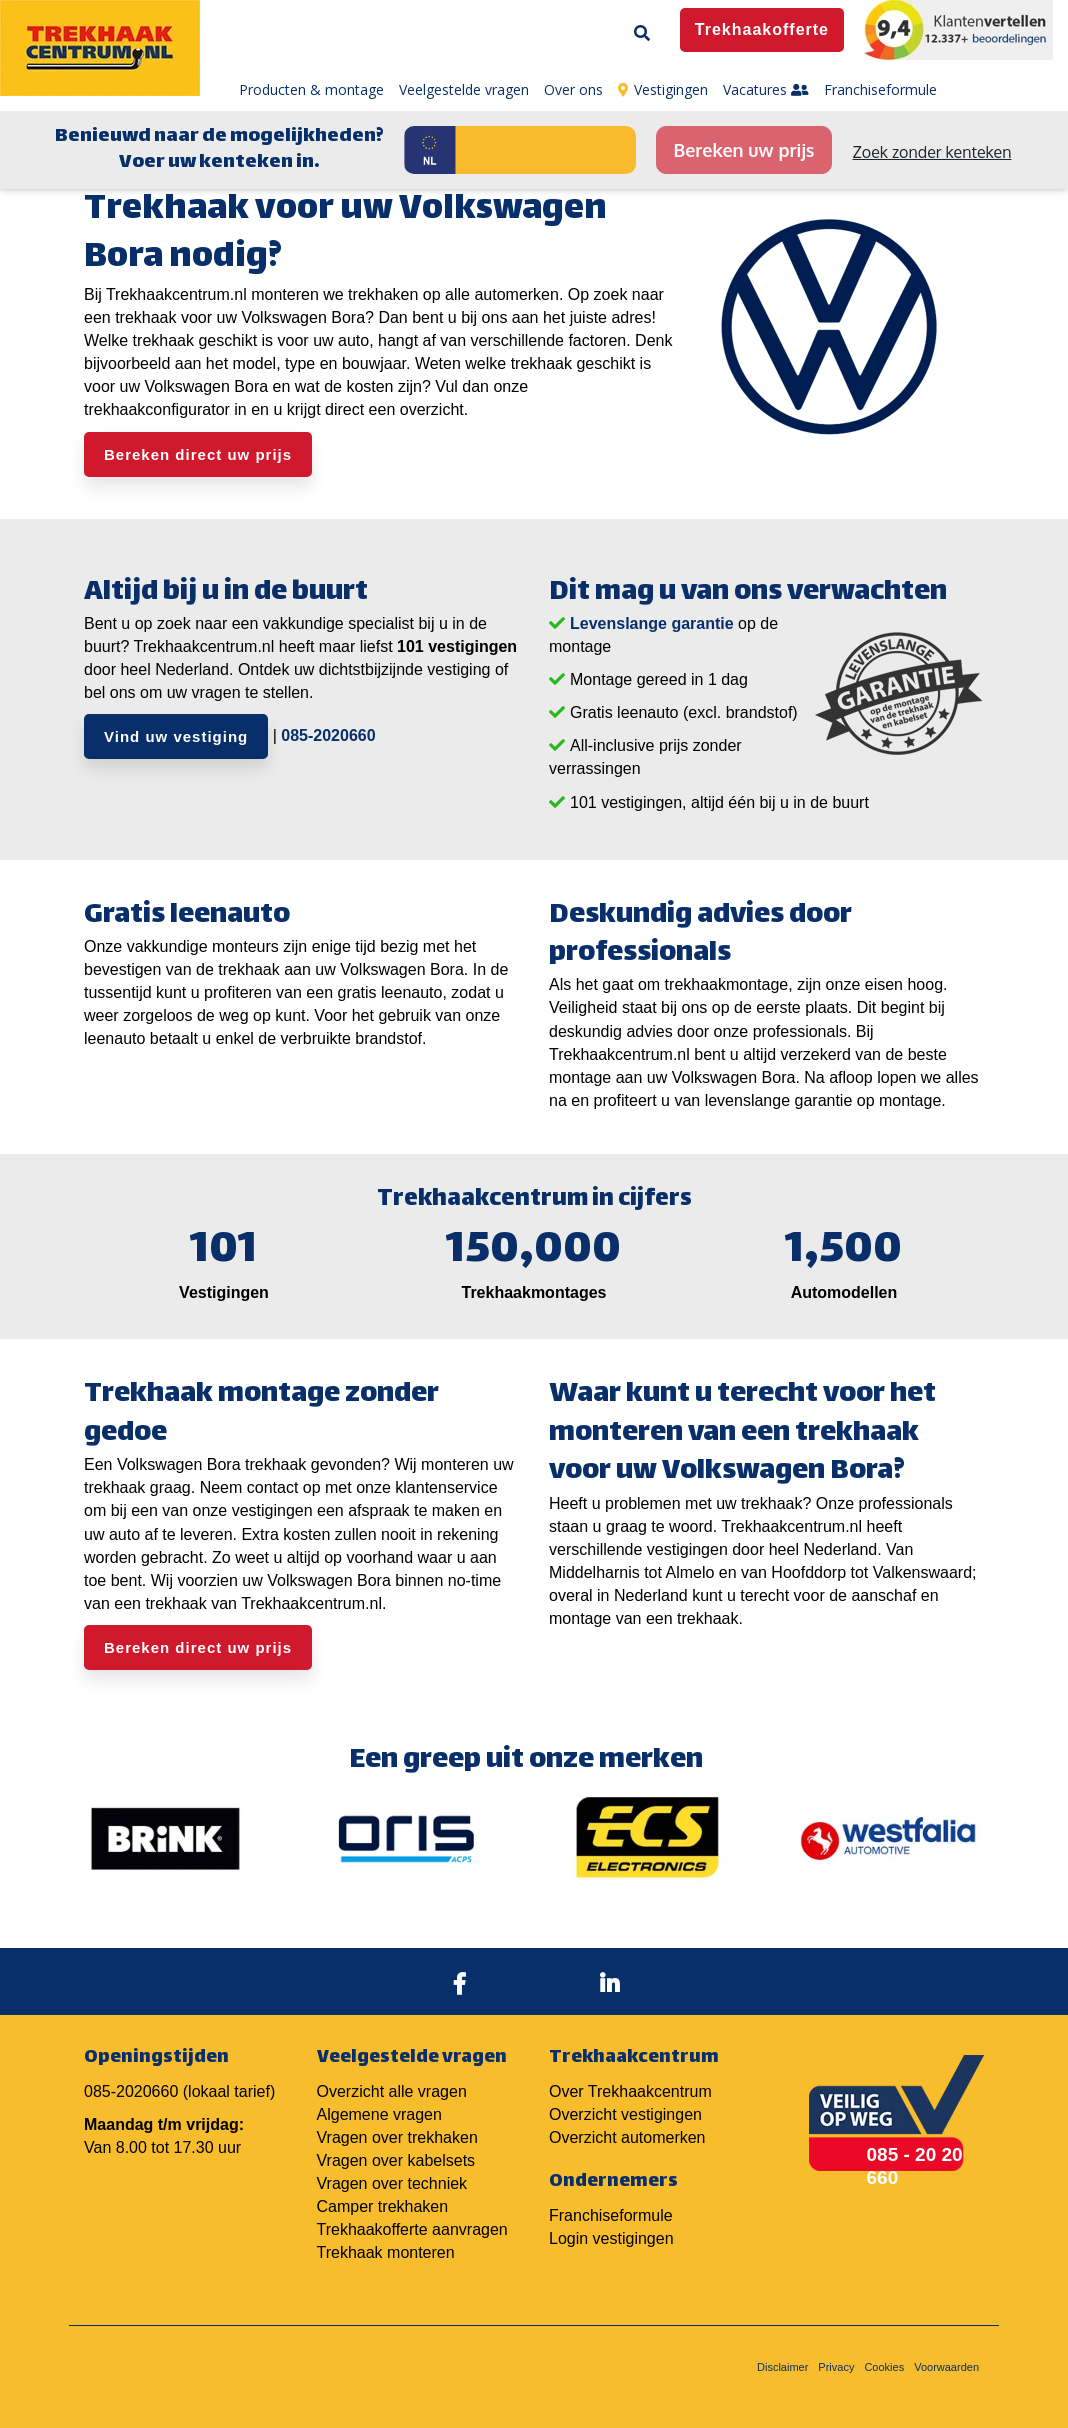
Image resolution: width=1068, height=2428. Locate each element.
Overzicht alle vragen (392, 2091)
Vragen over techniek (392, 2183)
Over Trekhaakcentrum (630, 2091)
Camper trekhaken (383, 2206)
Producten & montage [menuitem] (311, 89)
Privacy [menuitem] (836, 2367)
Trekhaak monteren (386, 2252)
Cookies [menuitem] (884, 2367)
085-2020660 (328, 735)
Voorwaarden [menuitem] (946, 2367)
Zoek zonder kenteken (932, 152)
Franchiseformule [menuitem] (880, 89)
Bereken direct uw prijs (198, 454)
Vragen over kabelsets (396, 2160)
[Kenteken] (546, 150)
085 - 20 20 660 (915, 2166)
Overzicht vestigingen (625, 2114)
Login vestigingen (611, 2238)
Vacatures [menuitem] (766, 89)
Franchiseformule (611, 2215)
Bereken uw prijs (743, 150)
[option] (165, 1838)
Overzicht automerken (627, 2137)
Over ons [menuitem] (573, 89)
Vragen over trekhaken (397, 2137)
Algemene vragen (379, 2114)
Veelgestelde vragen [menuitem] (464, 89)
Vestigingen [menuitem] (663, 89)
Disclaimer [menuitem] (782, 2367)
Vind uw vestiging (176, 736)
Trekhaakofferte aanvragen (412, 2229)
